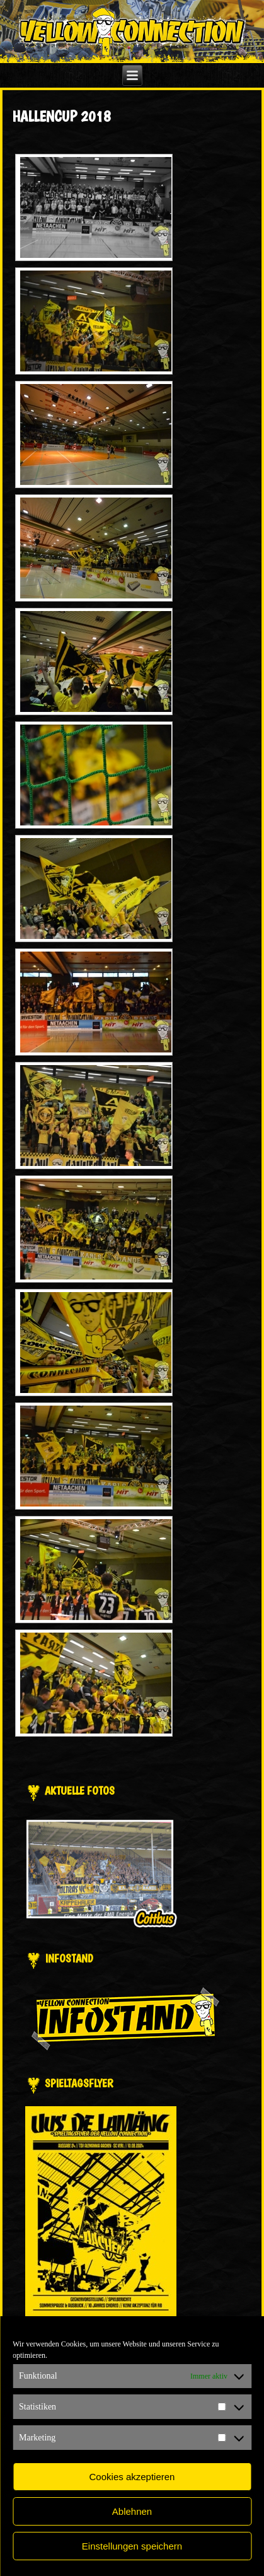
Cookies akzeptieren (132, 2476)
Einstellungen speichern (132, 2546)
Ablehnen (132, 2511)
